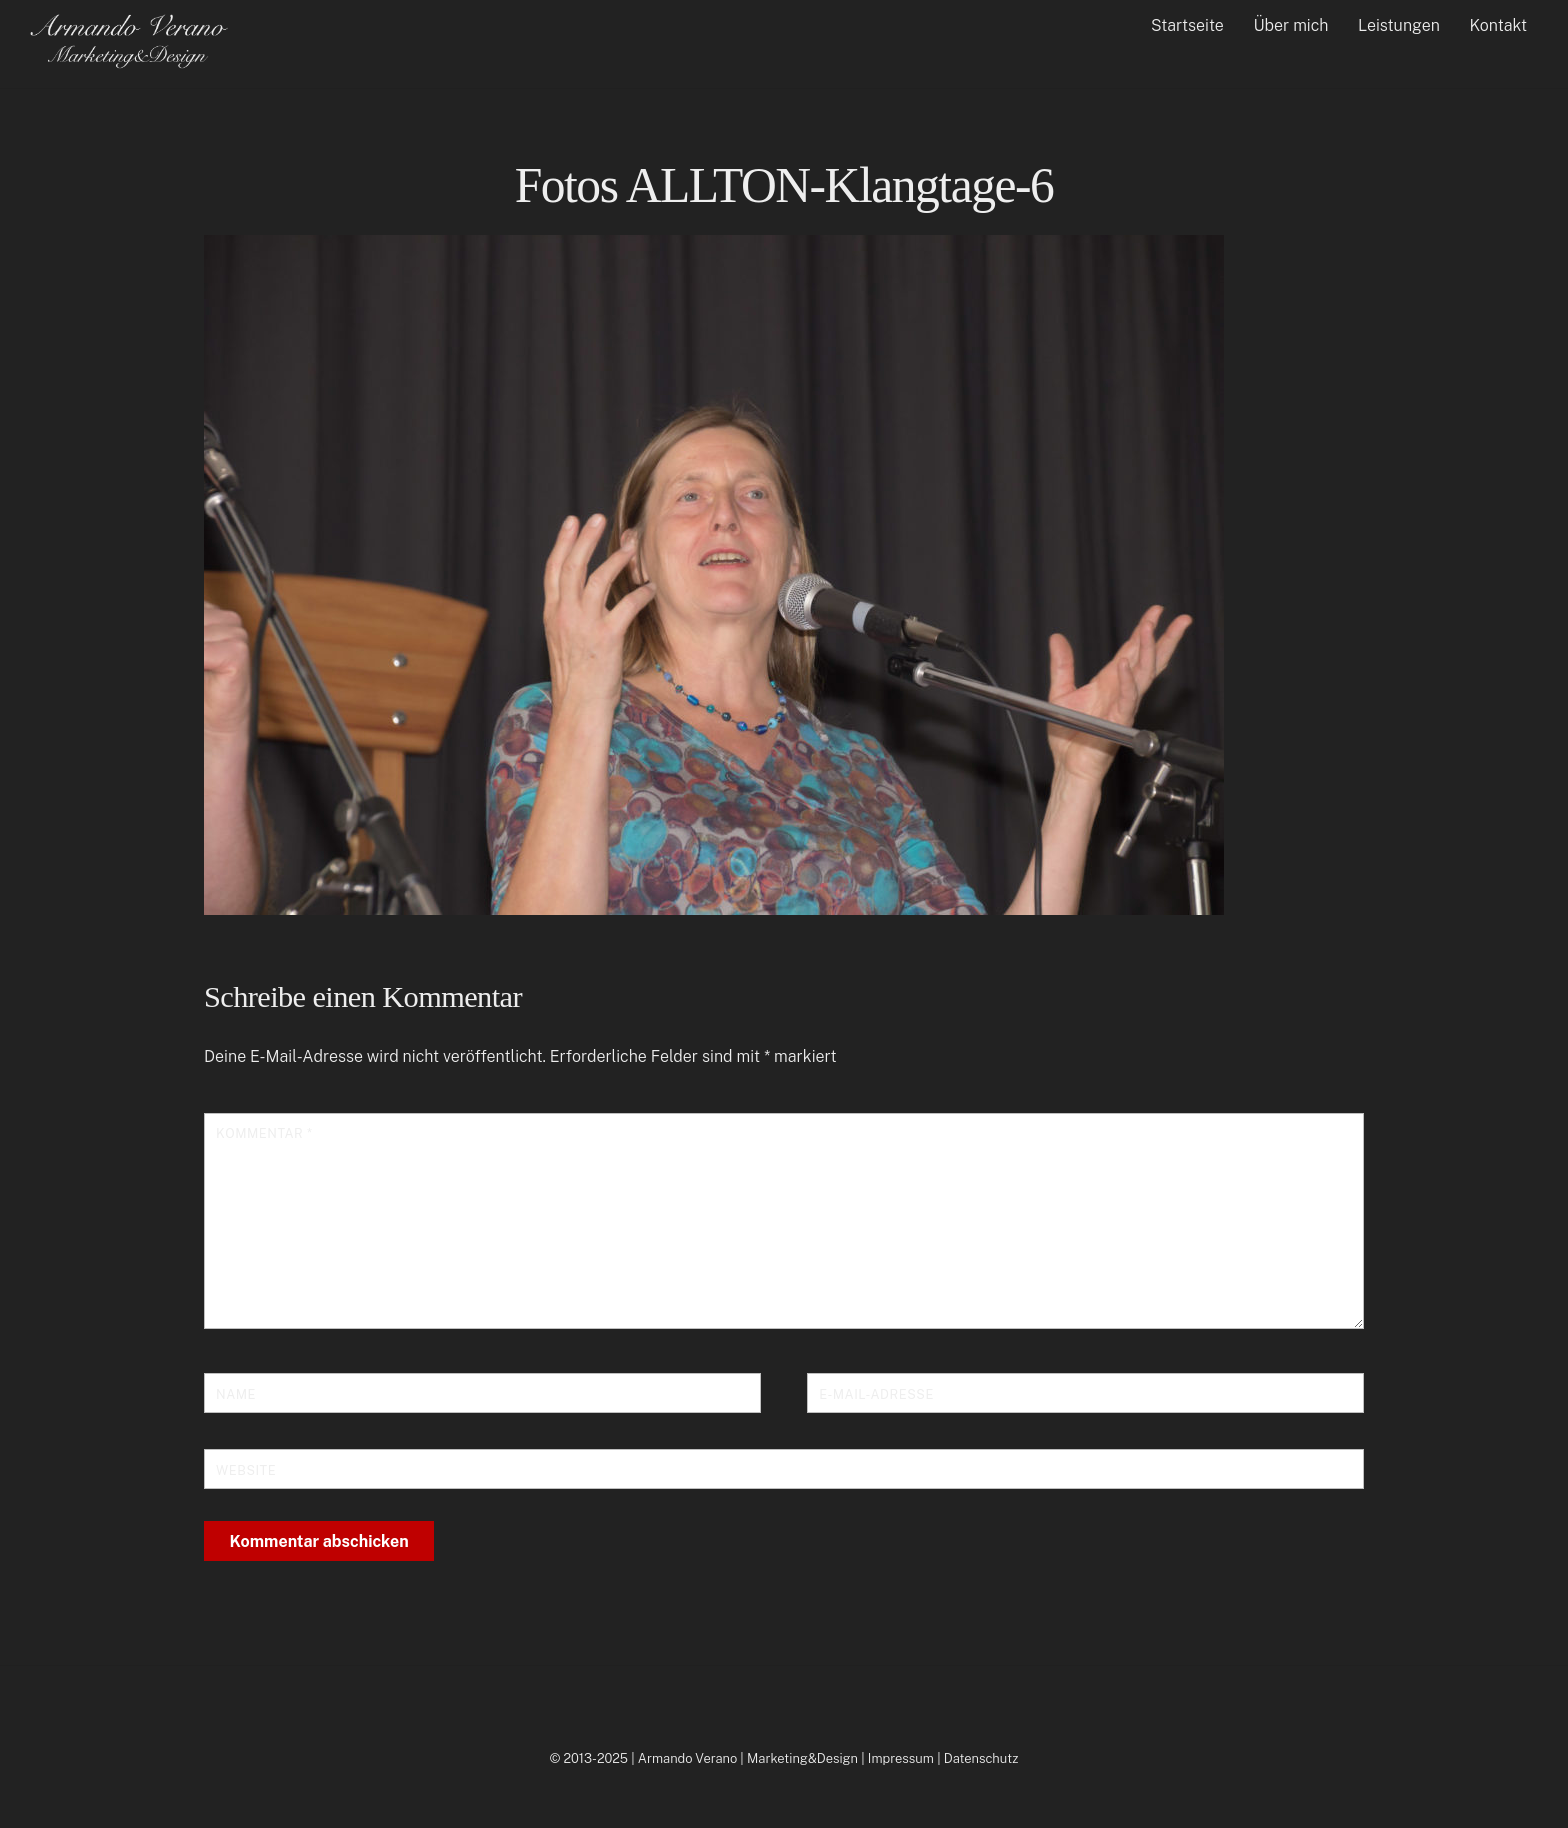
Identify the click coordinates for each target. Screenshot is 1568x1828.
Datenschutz (981, 1758)
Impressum (901, 1758)
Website (246, 1470)
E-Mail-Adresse (876, 1394)
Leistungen (1399, 25)
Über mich (1290, 25)
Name (236, 1394)
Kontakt (1499, 25)
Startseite (1187, 25)
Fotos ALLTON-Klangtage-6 (784, 185)
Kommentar (264, 1133)
